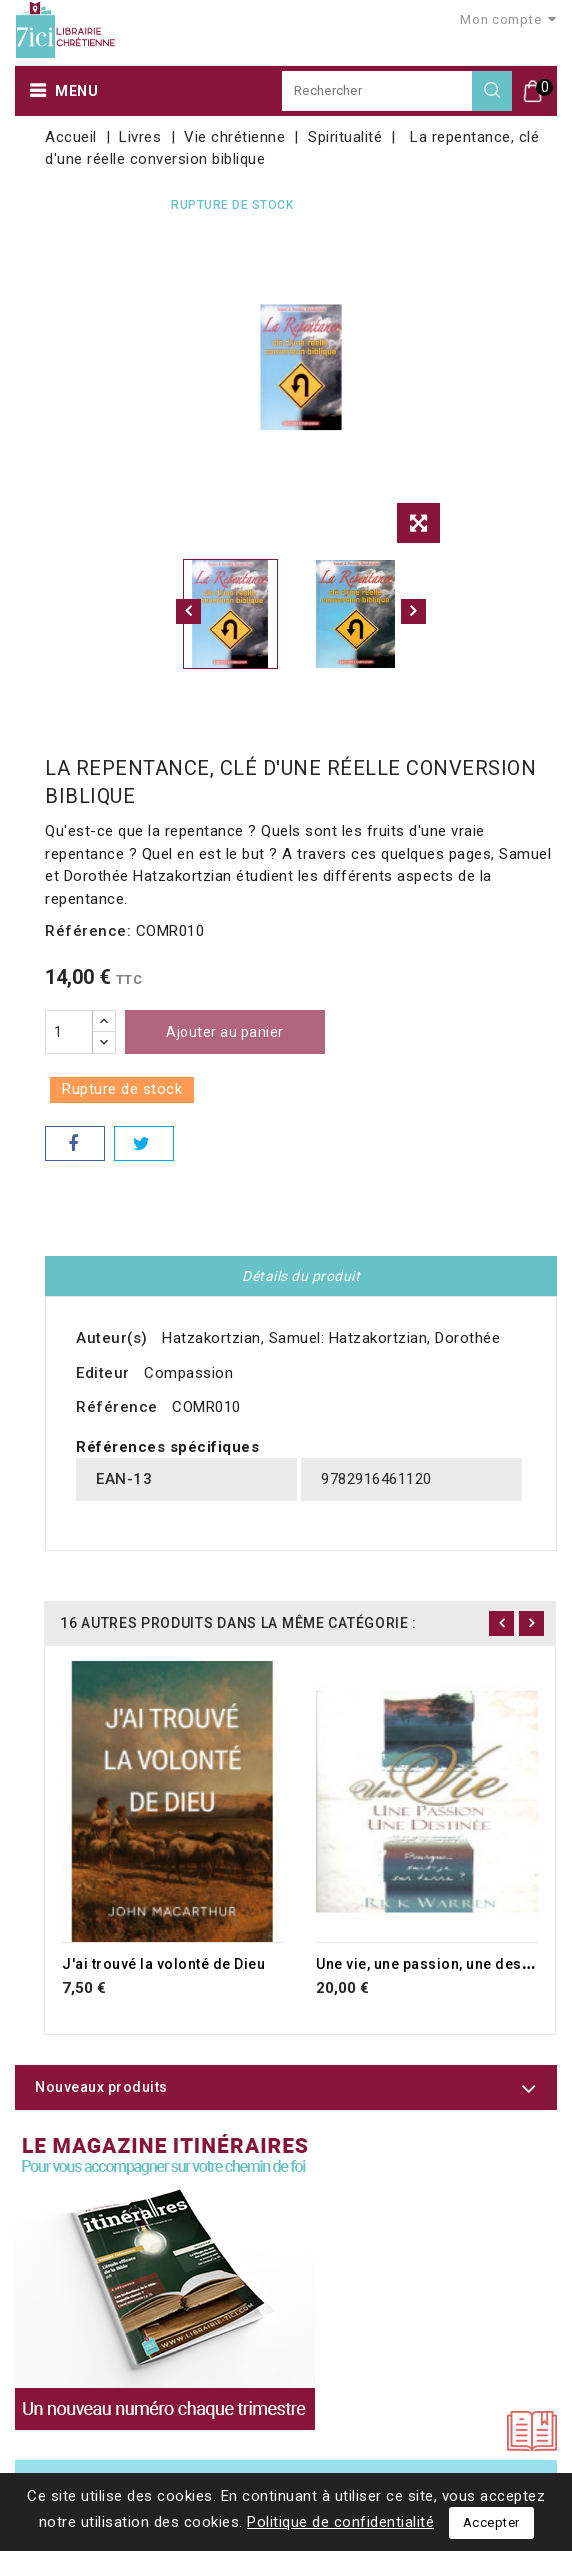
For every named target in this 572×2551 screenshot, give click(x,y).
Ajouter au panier (225, 1032)
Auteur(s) (112, 1338)
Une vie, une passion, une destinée (436, 1964)
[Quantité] (69, 1032)
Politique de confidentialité (340, 2522)
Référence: (88, 931)
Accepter (491, 2522)
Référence (117, 1407)
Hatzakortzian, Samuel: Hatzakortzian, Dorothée (331, 1338)
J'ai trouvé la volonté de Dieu (163, 1964)
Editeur (103, 1373)
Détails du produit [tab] (301, 1276)
